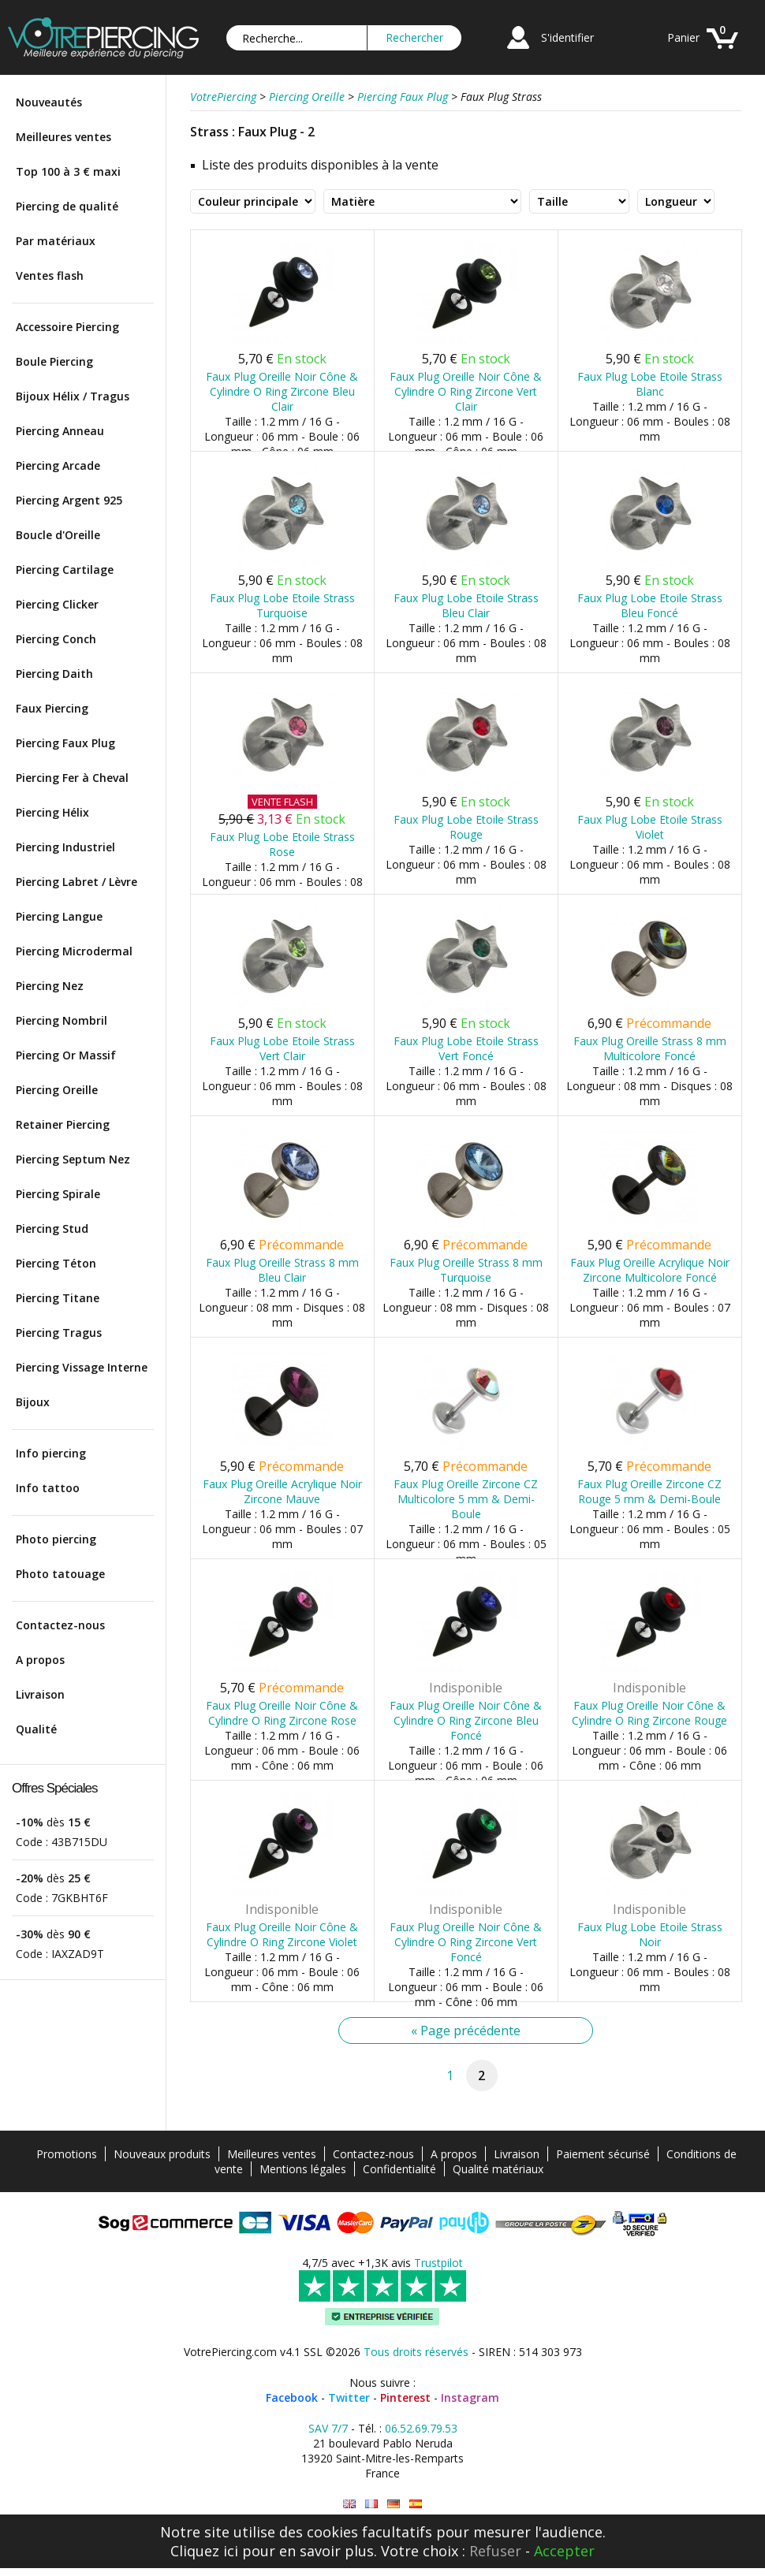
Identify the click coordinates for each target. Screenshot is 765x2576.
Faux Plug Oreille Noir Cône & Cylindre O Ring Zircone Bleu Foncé (466, 1720)
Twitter (349, 2397)
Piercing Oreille (57, 1089)
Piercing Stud (52, 1228)
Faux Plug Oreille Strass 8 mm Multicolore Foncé (649, 1048)
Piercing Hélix (52, 812)
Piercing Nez (50, 985)
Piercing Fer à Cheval (72, 777)
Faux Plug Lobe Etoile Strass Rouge (466, 827)
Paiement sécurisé (603, 2153)
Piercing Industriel (65, 846)
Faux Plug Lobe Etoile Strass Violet (649, 827)
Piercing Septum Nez (73, 1159)
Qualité (36, 1729)
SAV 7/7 (328, 2428)
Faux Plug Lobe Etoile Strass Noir (649, 1934)
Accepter (564, 2550)
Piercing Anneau (60, 430)
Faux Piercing (52, 708)
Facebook (292, 2397)
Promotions (66, 2153)
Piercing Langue (59, 916)
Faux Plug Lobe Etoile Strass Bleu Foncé (649, 605)
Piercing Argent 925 (69, 500)
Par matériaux (55, 240)
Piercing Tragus (59, 1332)
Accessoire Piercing (67, 326)
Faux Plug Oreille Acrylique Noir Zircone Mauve (282, 1491)
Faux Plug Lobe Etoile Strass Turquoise (282, 605)
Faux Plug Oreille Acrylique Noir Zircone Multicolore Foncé (650, 1270)
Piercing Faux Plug (65, 742)
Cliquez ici (204, 2550)
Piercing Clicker (57, 604)
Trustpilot (438, 2262)
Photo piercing (56, 1539)
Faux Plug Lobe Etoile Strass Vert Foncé (466, 1048)
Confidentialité (399, 2168)
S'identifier (567, 37)
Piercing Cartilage (65, 569)
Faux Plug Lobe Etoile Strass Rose (282, 844)
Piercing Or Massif (66, 1055)
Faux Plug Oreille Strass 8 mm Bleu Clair (282, 1270)
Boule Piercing (54, 361)
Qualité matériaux (498, 2168)
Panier (683, 37)
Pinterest (405, 2397)
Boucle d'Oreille (58, 534)
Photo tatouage (60, 1573)
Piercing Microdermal (74, 951)
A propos (40, 1659)
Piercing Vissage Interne (81, 1367)
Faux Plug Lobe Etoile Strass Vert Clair (282, 1048)
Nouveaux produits (162, 2153)
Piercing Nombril (61, 1020)
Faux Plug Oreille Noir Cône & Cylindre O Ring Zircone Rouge (649, 1713)
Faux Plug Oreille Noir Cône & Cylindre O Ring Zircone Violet (282, 1934)
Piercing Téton (56, 1263)
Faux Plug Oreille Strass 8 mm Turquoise (466, 1270)
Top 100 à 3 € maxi (68, 171)
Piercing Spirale (58, 1193)
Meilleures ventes (63, 136)
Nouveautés (49, 102)
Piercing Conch (56, 638)
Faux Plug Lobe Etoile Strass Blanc (649, 384)
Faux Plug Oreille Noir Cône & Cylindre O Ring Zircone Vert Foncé (466, 1941)
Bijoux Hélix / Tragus (72, 396)
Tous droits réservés (416, 2351)
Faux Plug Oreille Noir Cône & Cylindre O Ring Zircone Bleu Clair (282, 391)
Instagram (470, 2397)
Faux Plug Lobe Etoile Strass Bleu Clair (466, 605)
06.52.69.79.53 (421, 2428)
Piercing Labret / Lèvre (76, 881)
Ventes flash (50, 275)
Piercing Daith (54, 673)
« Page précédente (466, 2030)
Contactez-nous (60, 1624)
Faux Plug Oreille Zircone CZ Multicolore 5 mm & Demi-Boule (466, 1498)
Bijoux (33, 1401)
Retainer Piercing (63, 1124)
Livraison (40, 1694)
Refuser (495, 2550)
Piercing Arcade (58, 465)
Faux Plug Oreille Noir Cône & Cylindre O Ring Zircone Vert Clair (466, 391)
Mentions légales (302, 2168)
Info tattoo (48, 1487)
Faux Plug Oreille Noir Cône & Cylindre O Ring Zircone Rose (282, 1713)
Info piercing (51, 1453)
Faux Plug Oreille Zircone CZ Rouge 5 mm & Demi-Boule (649, 1491)
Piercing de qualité (67, 206)
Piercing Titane (57, 1297)
